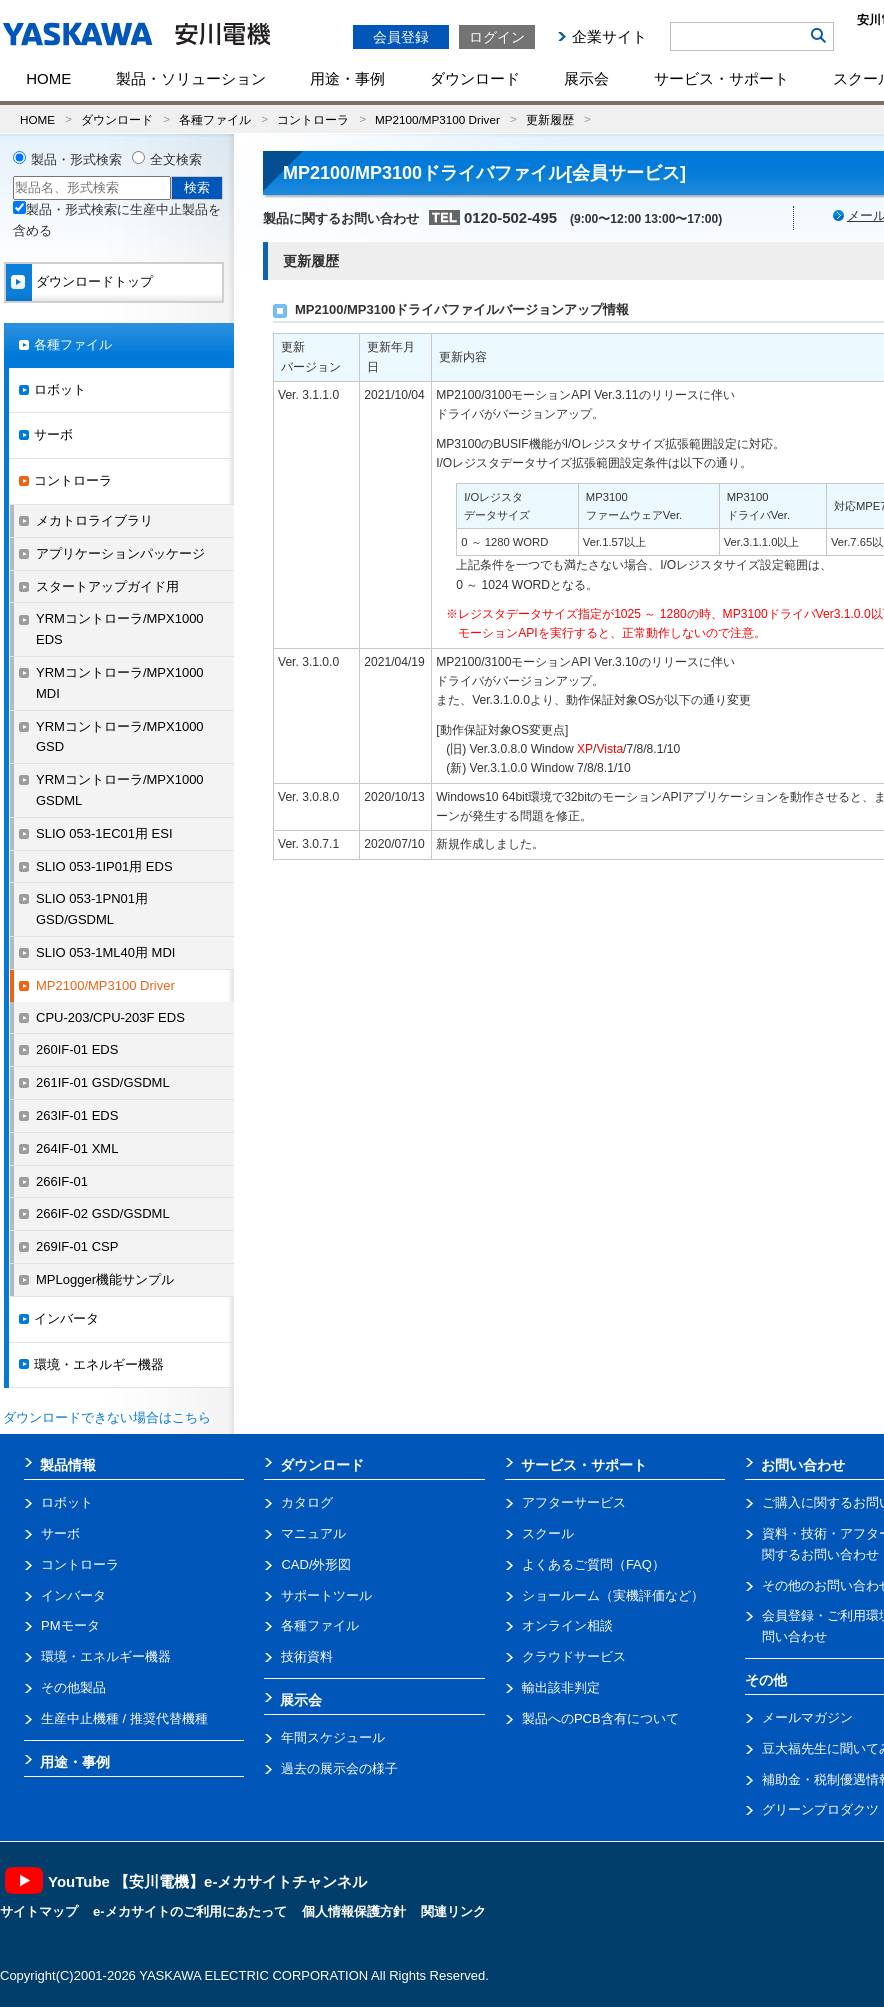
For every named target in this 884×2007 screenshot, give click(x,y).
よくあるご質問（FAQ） (593, 1564)
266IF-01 (62, 1181)
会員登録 (401, 37)
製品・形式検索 (76, 159)
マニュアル (313, 1533)
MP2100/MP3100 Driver (437, 119)
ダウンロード (475, 78)
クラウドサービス (574, 1656)
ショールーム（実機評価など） (613, 1595)
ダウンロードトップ (94, 281)
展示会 (586, 78)
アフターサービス (574, 1502)
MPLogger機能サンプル (105, 1279)
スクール (548, 1533)
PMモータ (70, 1625)
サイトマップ (39, 1911)
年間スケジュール (333, 1737)
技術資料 (307, 1656)
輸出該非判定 (561, 1687)
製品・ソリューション (191, 78)
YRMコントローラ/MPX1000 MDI (120, 683)
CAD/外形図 (316, 1564)
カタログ (307, 1502)
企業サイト (609, 36)
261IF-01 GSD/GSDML (103, 1082)
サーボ (53, 434)
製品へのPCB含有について (600, 1718)
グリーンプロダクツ (820, 1809)
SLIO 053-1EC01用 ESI (104, 833)
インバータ (66, 1318)
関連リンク (453, 1911)
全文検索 (176, 159)
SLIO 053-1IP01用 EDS (104, 866)
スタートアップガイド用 (107, 586)
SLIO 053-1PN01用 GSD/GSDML (92, 909)
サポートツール (326, 1595)
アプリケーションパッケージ (120, 553)
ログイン (497, 37)
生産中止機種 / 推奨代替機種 (124, 1718)
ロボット (60, 389)
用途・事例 (347, 78)
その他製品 (73, 1687)
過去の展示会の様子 (339, 1768)
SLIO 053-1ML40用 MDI (105, 952)
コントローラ (313, 119)
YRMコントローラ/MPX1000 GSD (120, 737)
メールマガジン (807, 1717)
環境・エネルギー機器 (99, 1364)
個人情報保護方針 (354, 1911)
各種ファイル (215, 119)
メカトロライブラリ (94, 520)
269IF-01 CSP (77, 1246)
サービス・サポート (721, 78)
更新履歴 (550, 119)
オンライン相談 (567, 1625)
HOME (48, 78)
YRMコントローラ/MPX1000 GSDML (120, 790)
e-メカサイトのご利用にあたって (190, 1911)
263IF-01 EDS (77, 1115)
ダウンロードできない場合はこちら (107, 1417)
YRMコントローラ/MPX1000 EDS (120, 629)
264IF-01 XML (77, 1148)
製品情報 (68, 1465)
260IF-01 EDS (77, 1049)
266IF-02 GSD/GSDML (103, 1213)
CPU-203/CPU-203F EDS (110, 1017)
